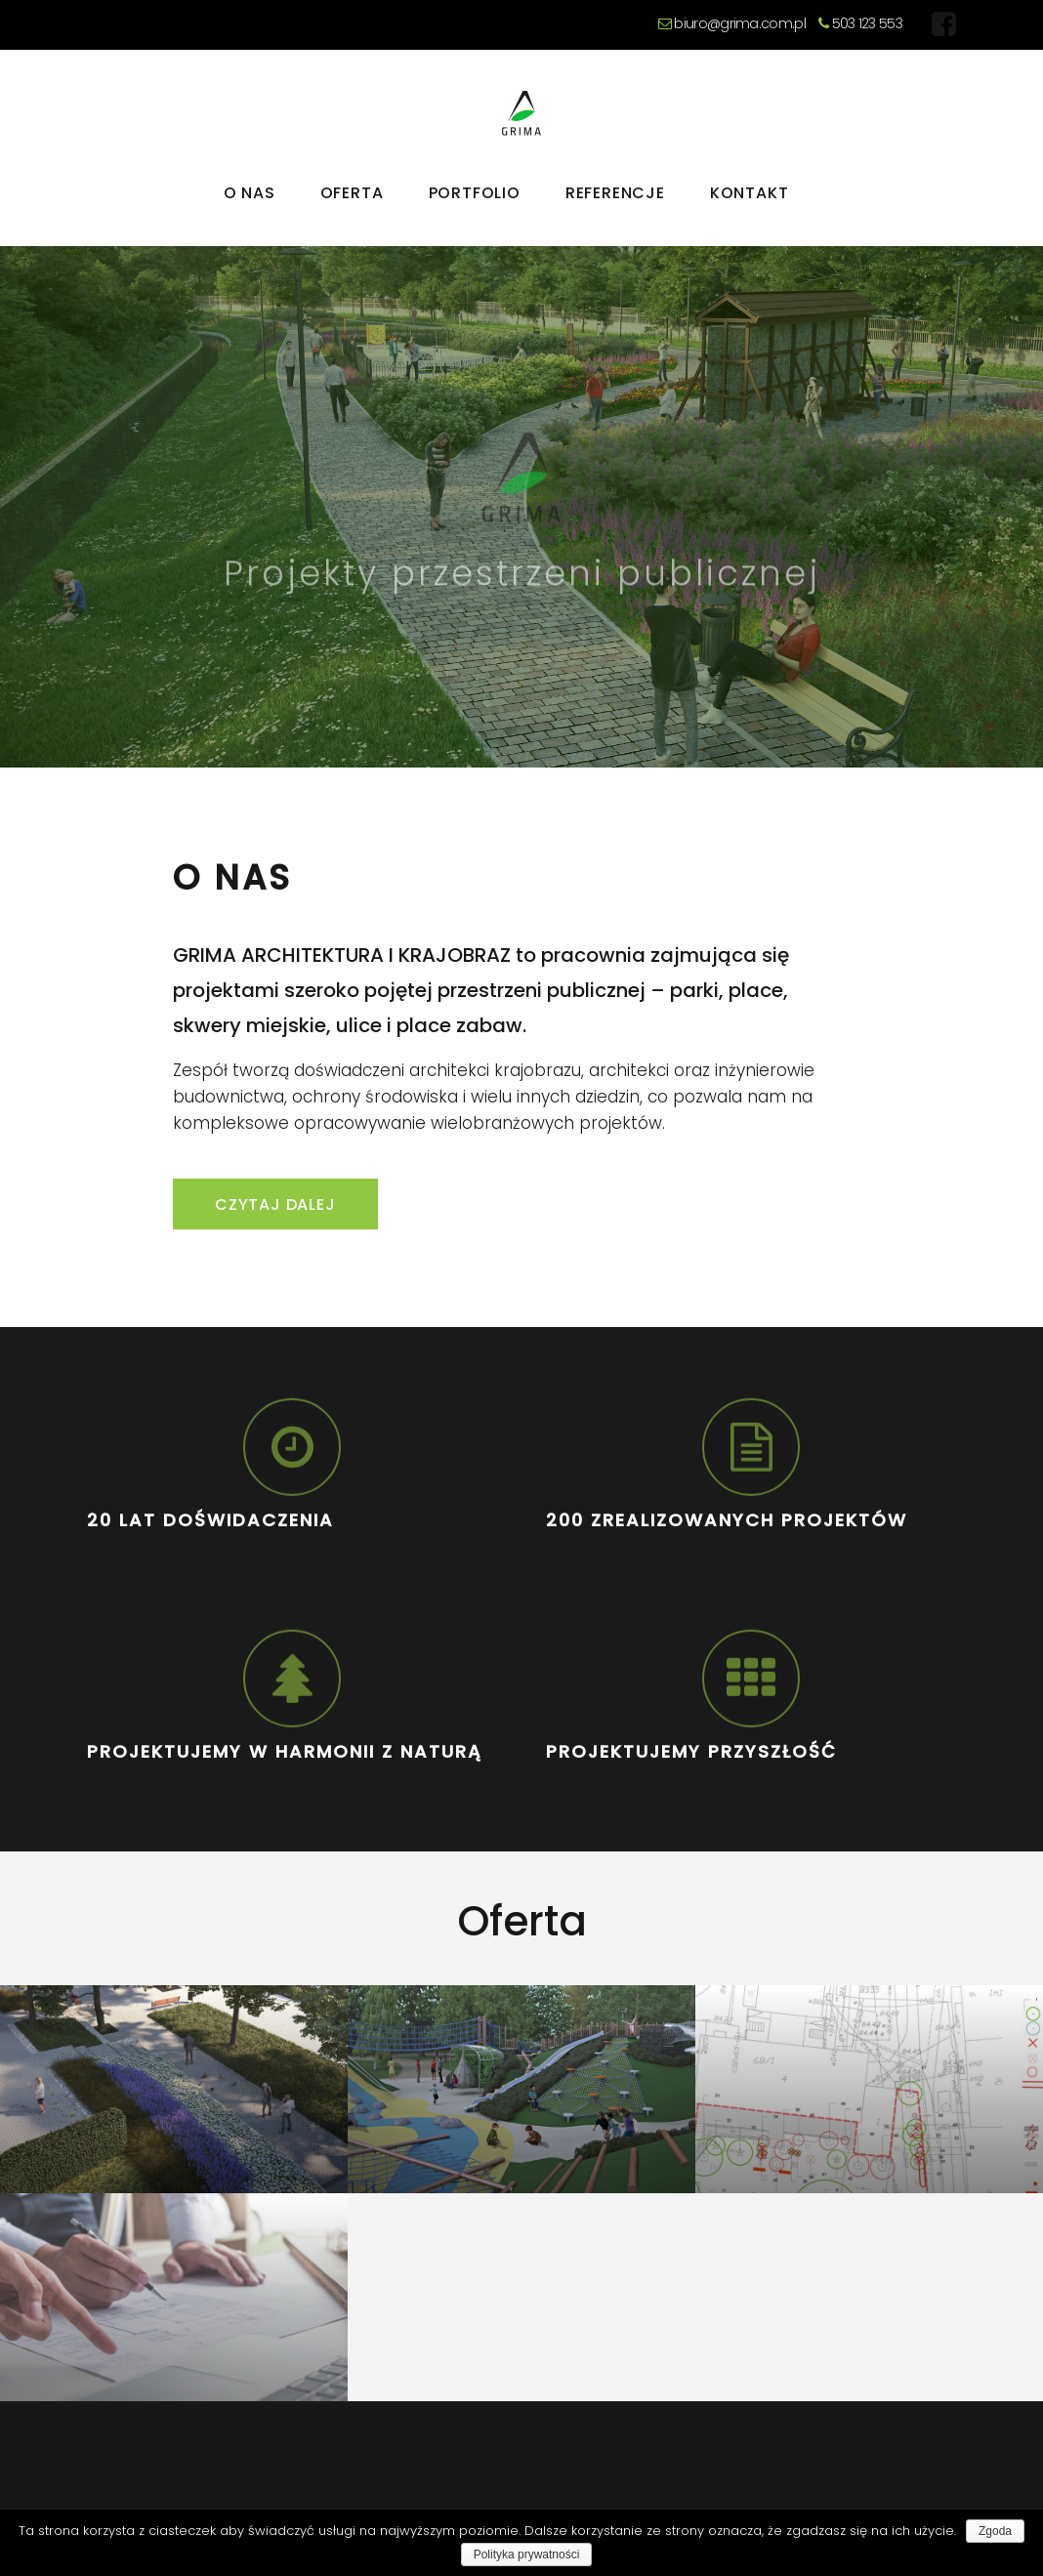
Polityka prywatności (527, 2554)
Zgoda (995, 2531)
